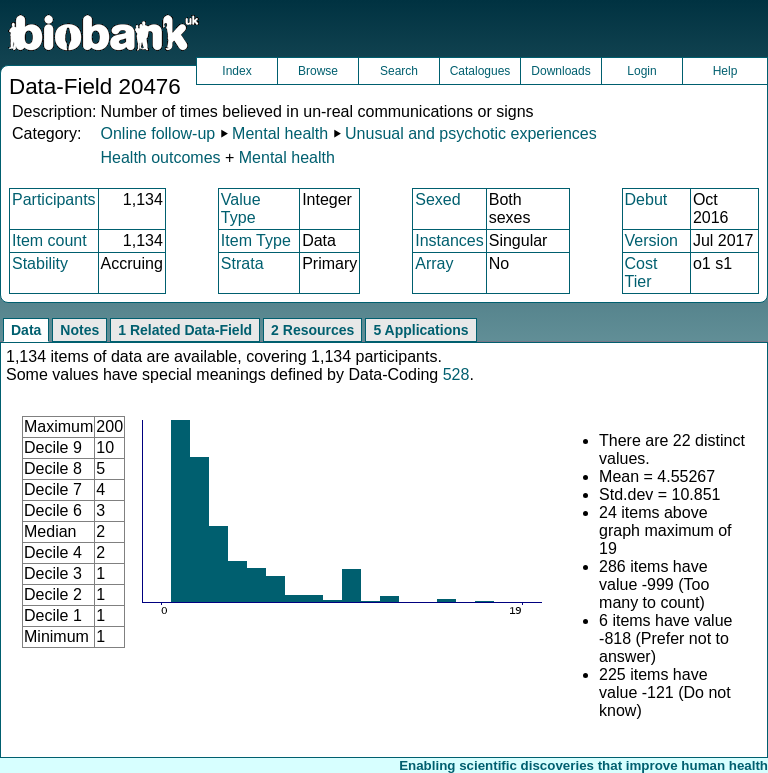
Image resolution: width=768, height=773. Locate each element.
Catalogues (480, 71)
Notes (79, 330)
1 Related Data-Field (185, 330)
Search (399, 71)
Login (641, 71)
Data (26, 330)
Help (725, 71)
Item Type (256, 240)
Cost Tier (641, 272)
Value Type (241, 208)
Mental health (280, 133)
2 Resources (312, 330)
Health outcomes (160, 157)
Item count (49, 240)
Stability (40, 263)
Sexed (437, 199)
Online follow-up (157, 133)
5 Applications (420, 330)
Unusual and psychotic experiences (471, 133)
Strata (242, 263)
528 (456, 374)
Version (651, 240)
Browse (318, 71)
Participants (54, 199)
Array (434, 263)
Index (236, 71)
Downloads (560, 71)
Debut (646, 199)
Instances (449, 240)
